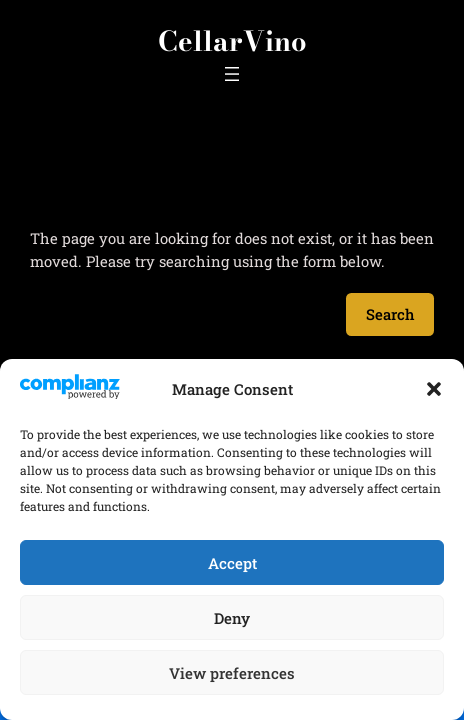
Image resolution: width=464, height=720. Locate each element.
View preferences (232, 673)
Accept (232, 563)
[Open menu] (232, 74)
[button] (434, 389)
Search (390, 314)
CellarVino (232, 41)
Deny (232, 618)
